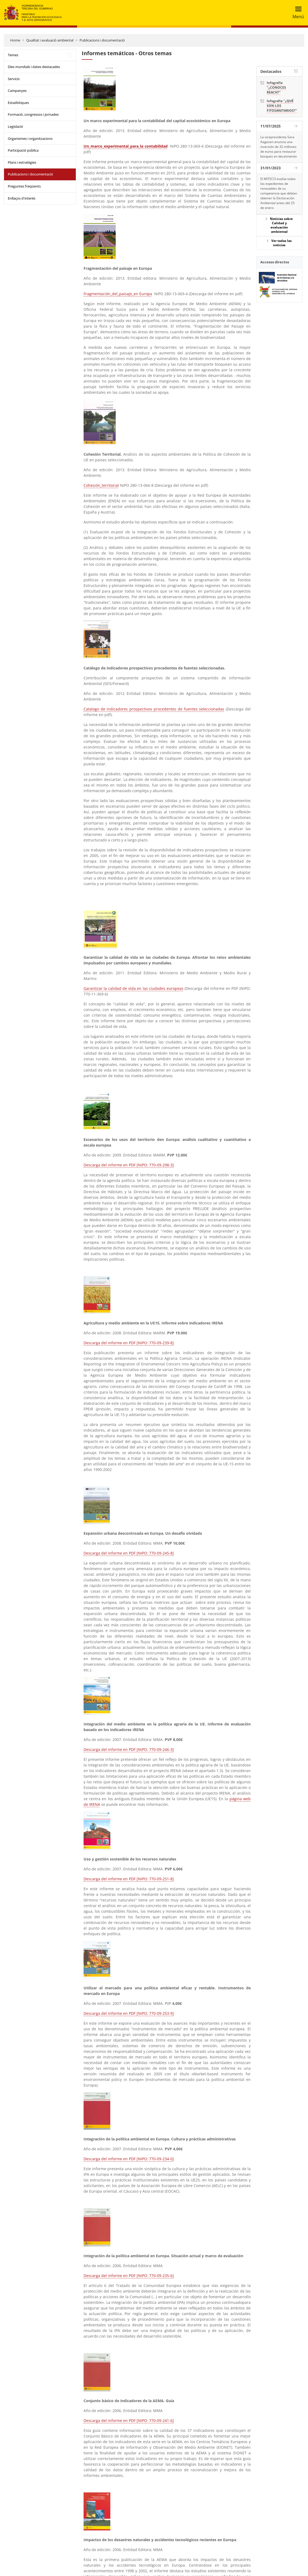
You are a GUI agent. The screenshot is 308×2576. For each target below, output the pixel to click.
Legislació (15, 126)
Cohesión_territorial (101, 485)
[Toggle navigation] (296, 12)
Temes (13, 55)
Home (15, 40)
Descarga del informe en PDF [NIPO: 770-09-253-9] (129, 2013)
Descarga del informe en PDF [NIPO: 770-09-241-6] (129, 2420)
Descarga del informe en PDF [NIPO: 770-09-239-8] (129, 1342)
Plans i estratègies (22, 162)
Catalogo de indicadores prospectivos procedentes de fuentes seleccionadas (154, 709)
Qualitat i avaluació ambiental (49, 40)
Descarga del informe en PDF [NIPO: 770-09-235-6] (129, 2275)
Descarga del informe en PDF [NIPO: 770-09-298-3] (129, 1164)
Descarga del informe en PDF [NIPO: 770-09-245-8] (129, 1553)
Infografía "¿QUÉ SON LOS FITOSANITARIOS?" (282, 106)
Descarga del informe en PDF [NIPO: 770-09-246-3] (129, 1749)
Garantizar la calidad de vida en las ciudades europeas (133, 988)
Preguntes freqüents (24, 186)
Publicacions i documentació (102, 40)
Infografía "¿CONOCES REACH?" (276, 87)
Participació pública (23, 150)
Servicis (14, 78)
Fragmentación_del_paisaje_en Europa (118, 293)
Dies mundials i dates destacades (34, 66)
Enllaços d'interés (21, 198)
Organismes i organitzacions (30, 138)
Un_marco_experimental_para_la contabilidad (126, 146)
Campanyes (17, 90)
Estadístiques (18, 102)
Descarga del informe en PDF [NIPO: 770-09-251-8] (129, 1878)
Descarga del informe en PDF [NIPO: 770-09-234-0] (129, 2158)
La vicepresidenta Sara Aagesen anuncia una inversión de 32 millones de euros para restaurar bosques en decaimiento (278, 147)
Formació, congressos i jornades (33, 114)
